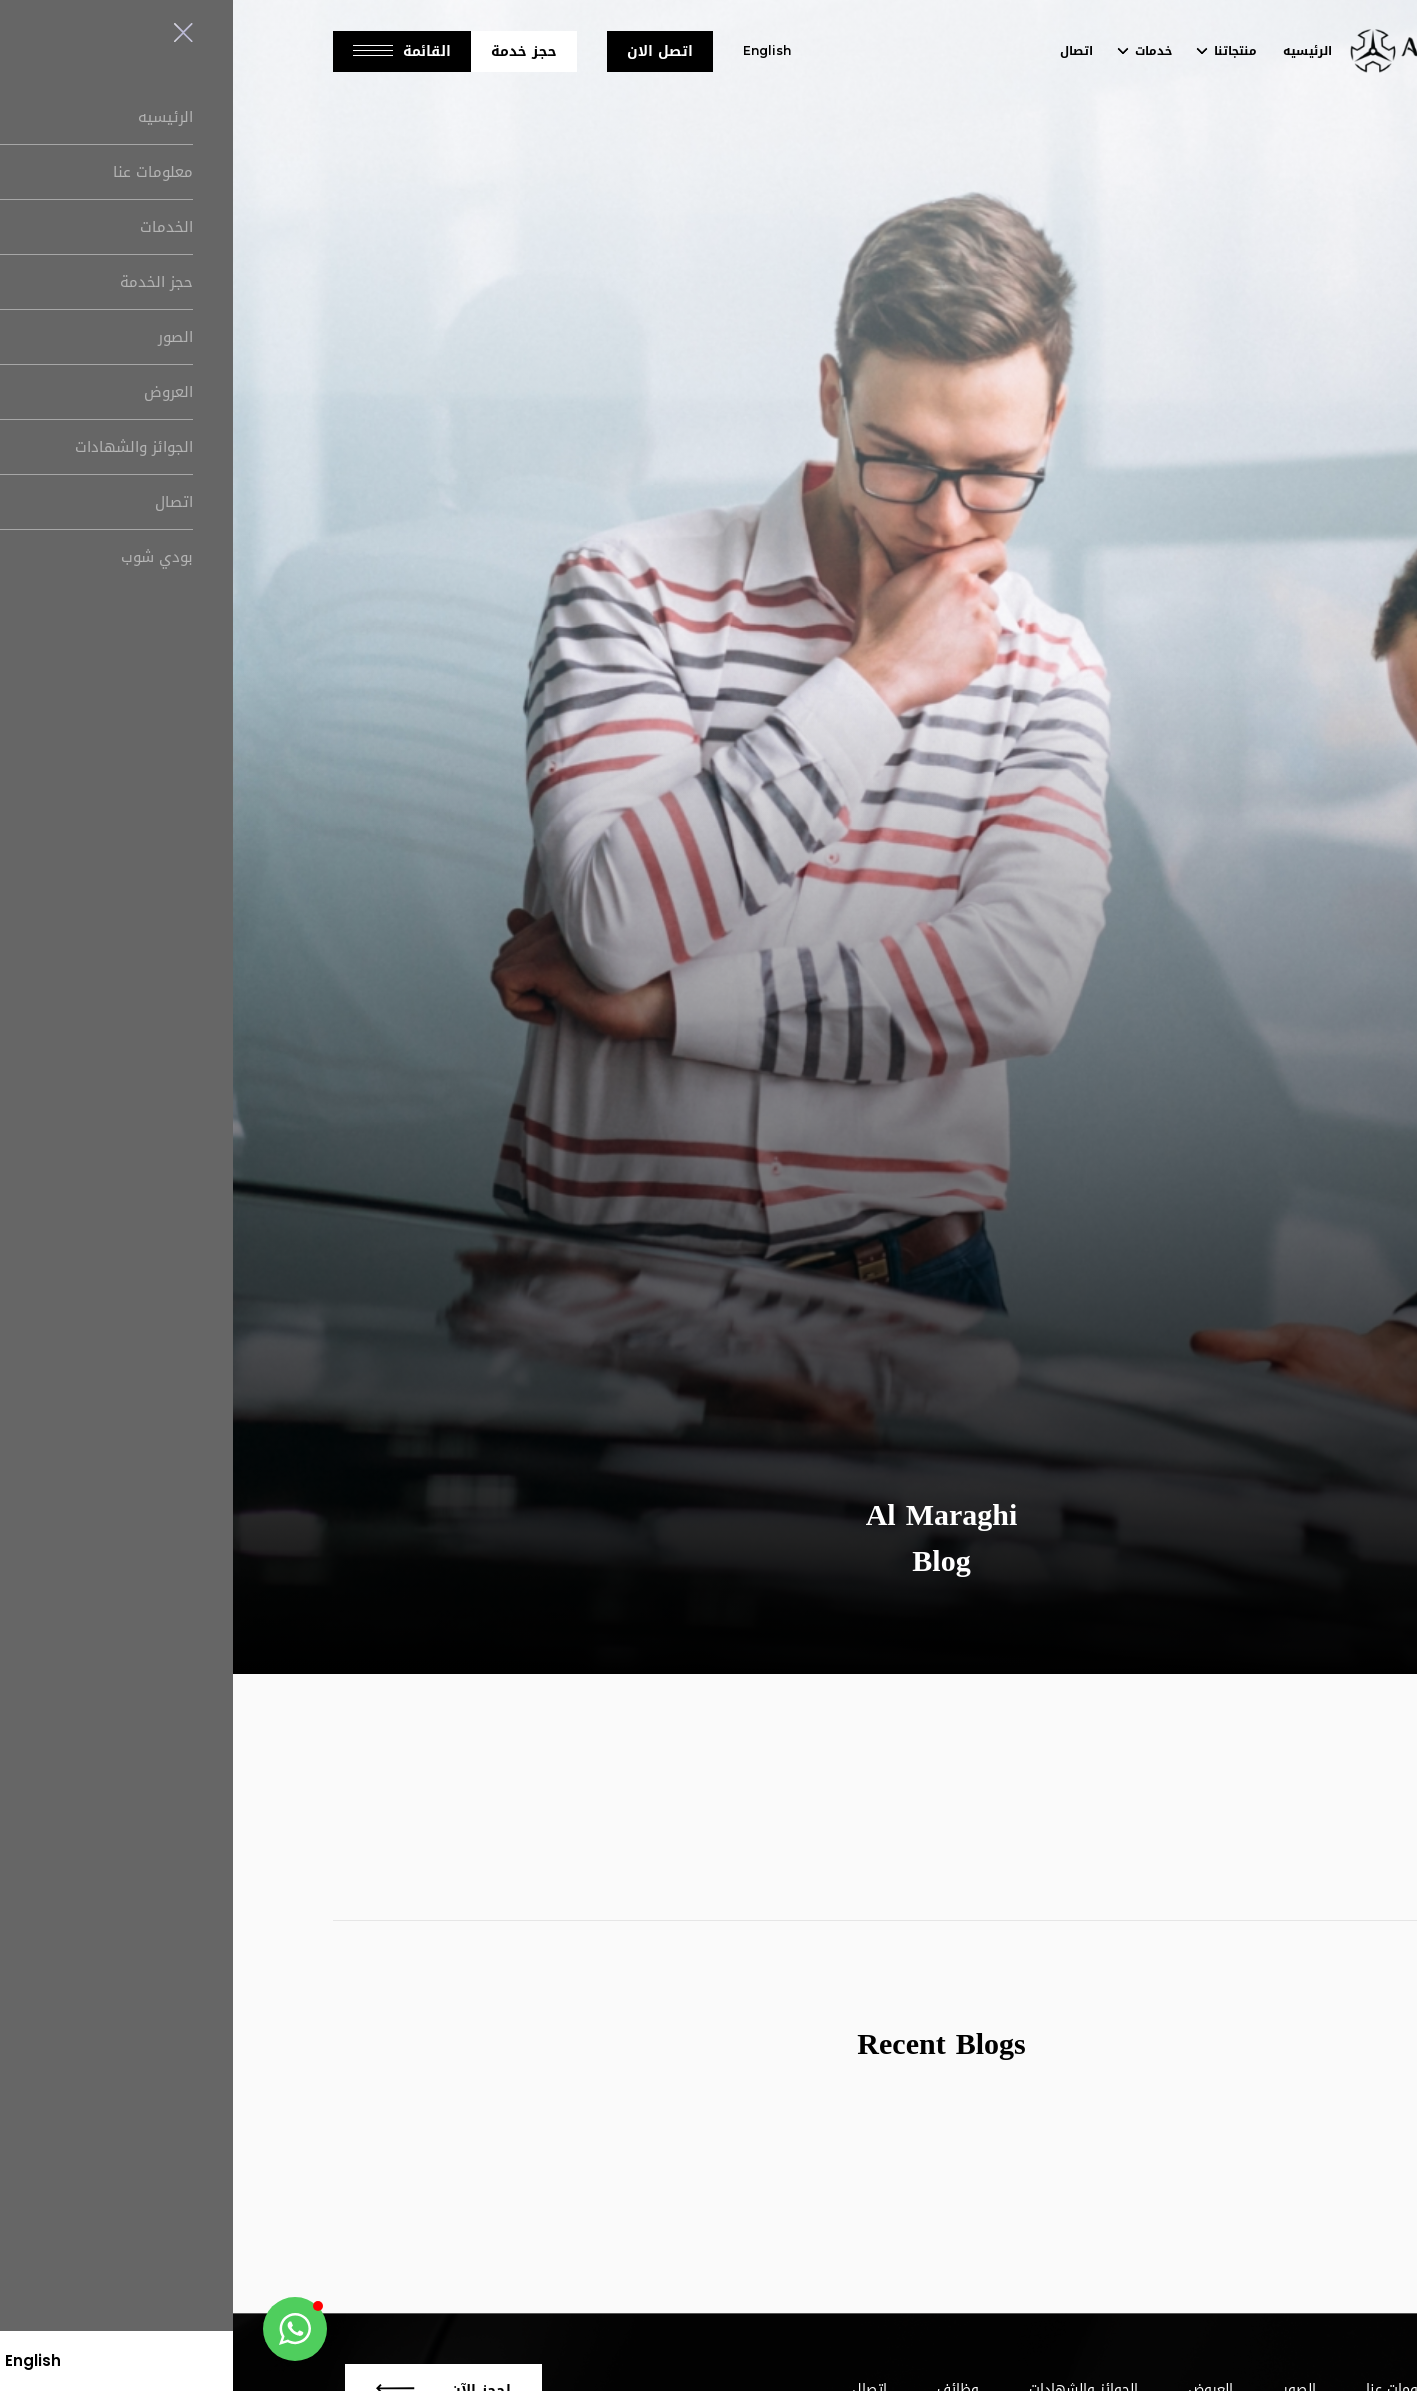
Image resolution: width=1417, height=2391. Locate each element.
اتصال (843, 51)
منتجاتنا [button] (1002, 51)
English (534, 50)
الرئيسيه (1074, 51)
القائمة (169, 51)
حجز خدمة (291, 51)
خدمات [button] (920, 51)
